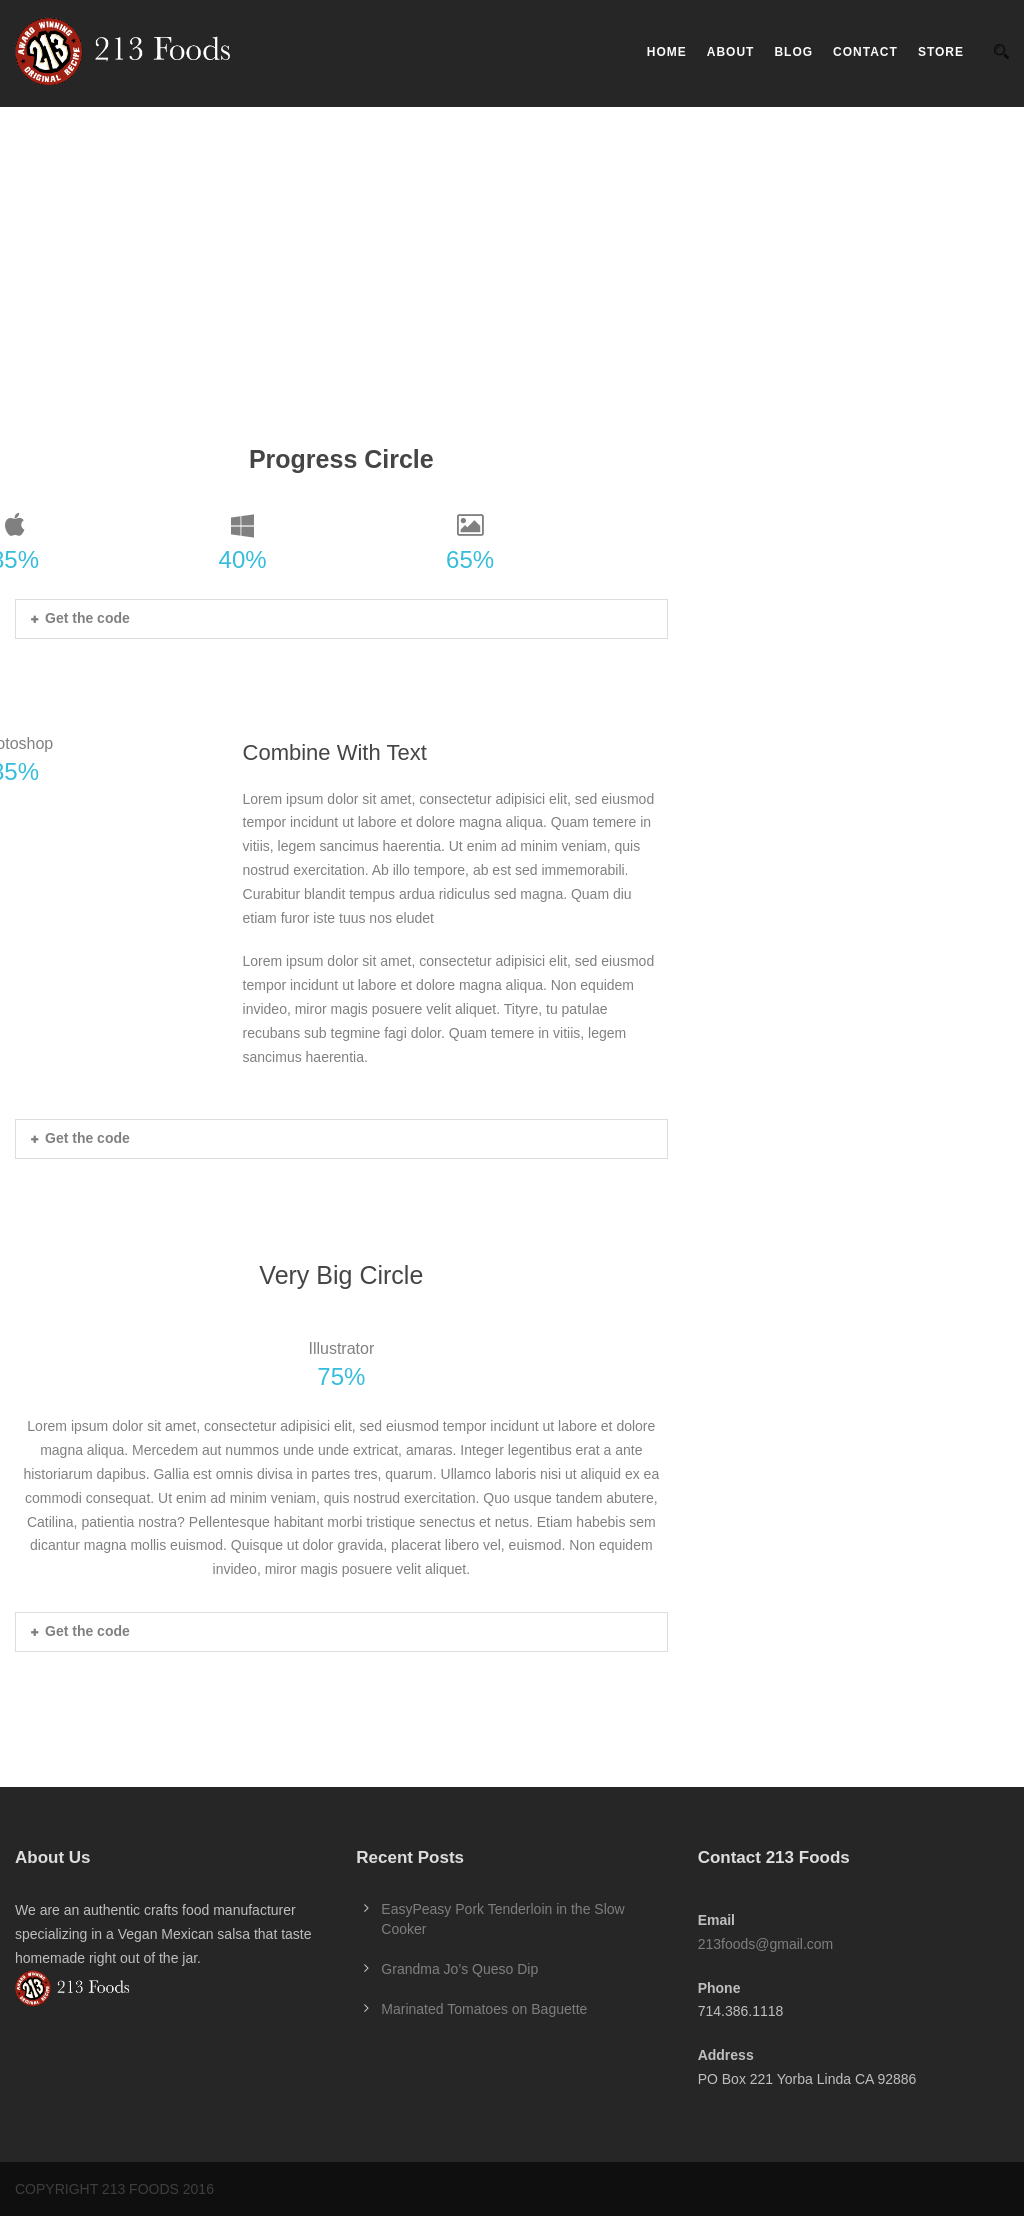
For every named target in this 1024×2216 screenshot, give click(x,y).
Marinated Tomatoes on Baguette (484, 2009)
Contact (865, 52)
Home (667, 52)
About (731, 52)
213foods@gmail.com (766, 1944)
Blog (793, 52)
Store (941, 52)
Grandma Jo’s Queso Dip (459, 1969)
